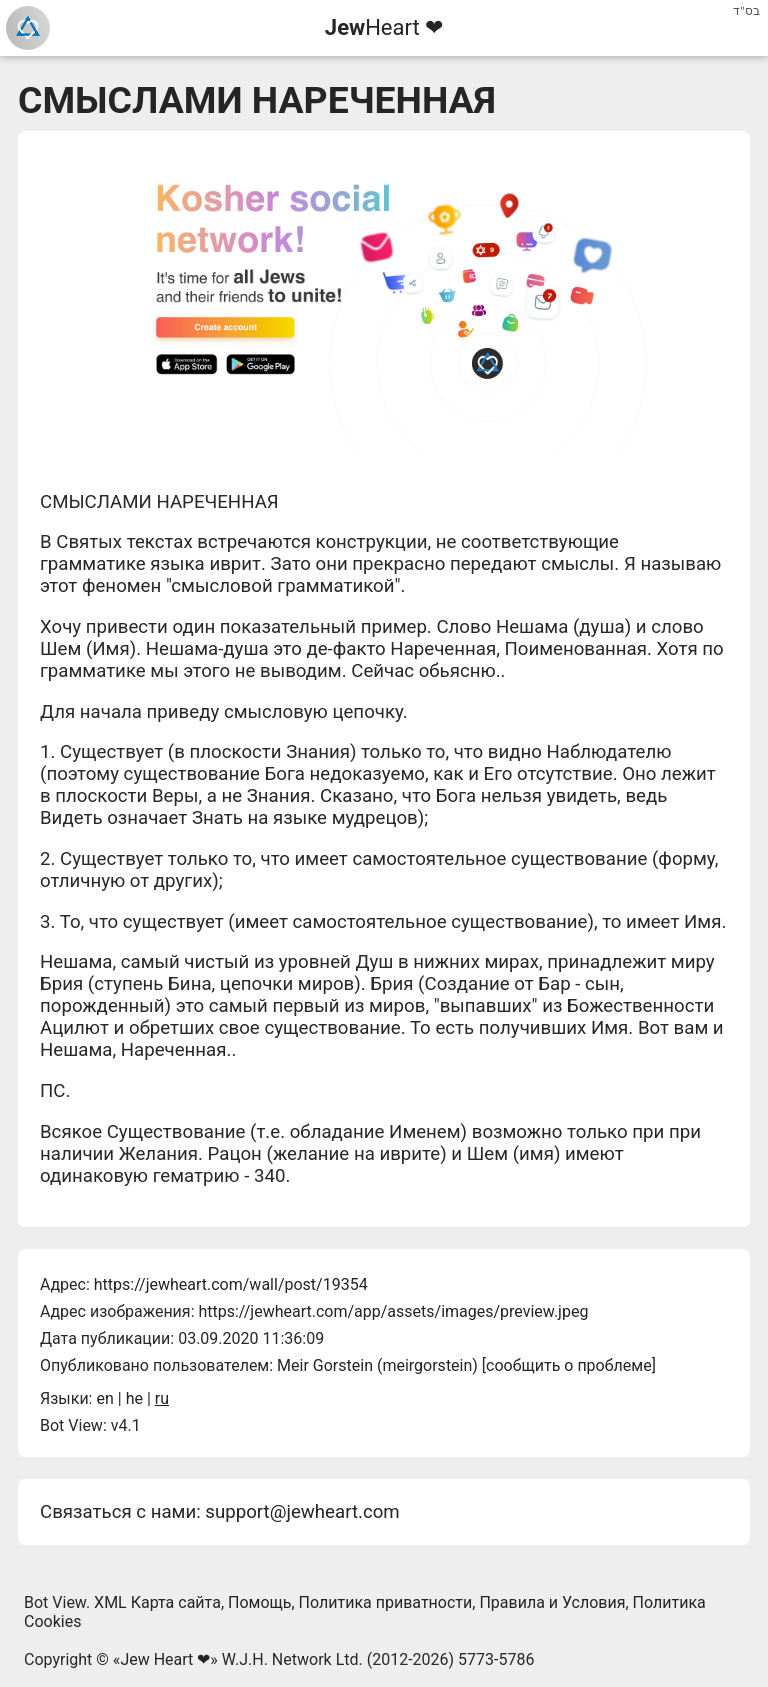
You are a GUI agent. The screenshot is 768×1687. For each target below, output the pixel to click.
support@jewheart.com (302, 1512)
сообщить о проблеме (569, 1365)
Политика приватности (386, 1602)
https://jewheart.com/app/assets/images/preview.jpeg (393, 1311)
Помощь (259, 1602)
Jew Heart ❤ (165, 1659)
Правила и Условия (552, 1602)
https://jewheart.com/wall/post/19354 (231, 1284)
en (104, 1398)
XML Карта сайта (157, 1602)
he (134, 1398)
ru (162, 1398)
